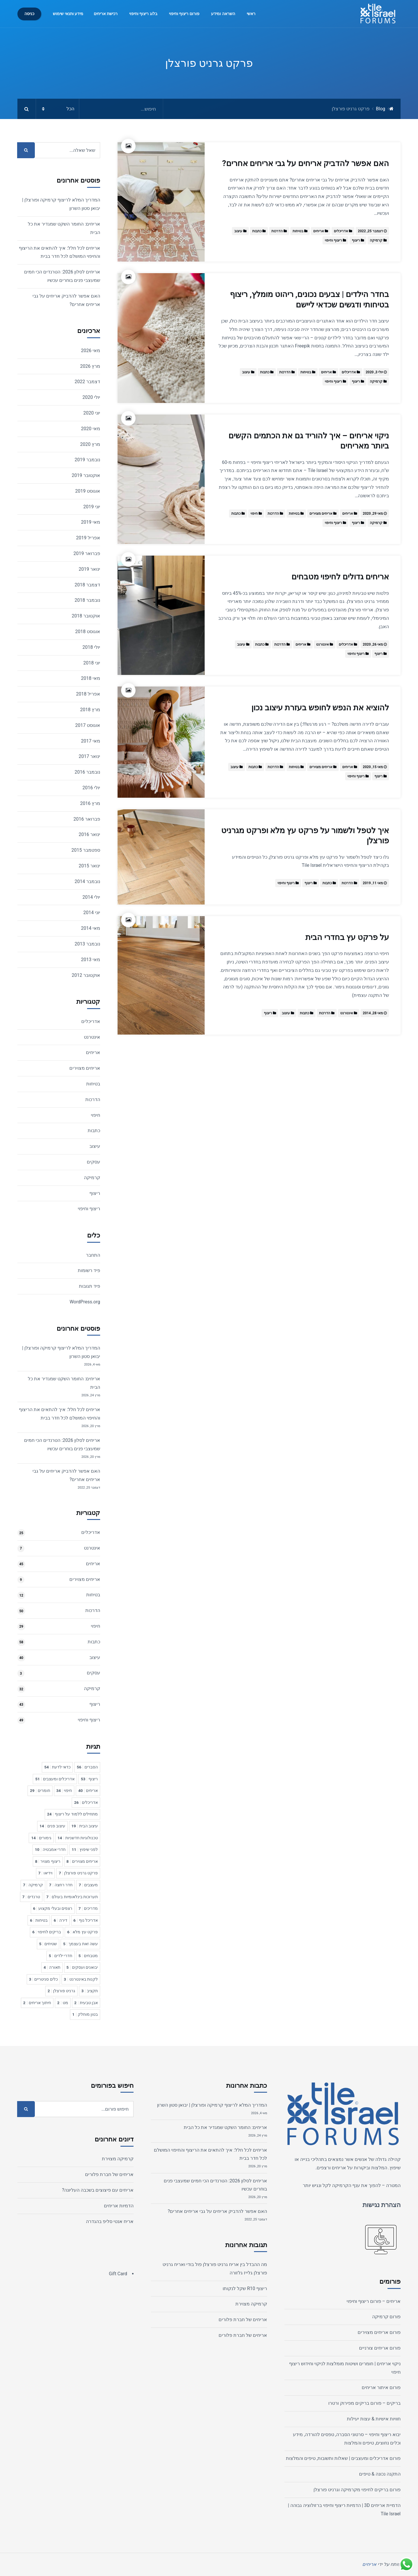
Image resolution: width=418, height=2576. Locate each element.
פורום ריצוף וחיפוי (184, 13)
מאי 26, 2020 (373, 644)
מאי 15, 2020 (373, 767)
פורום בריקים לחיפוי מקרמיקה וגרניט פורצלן (357, 2489)
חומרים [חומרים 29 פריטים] (40, 1790)
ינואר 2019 (89, 569)
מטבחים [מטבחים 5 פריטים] (88, 1955)
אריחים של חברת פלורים (243, 2319)
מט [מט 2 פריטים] (62, 2002)
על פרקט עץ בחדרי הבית (347, 937)
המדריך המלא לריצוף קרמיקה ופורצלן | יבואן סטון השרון (212, 2105)
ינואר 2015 (89, 866)
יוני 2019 (91, 506)
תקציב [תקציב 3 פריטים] (89, 1990)
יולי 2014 (91, 897)
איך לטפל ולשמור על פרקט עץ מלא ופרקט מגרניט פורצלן (305, 835)
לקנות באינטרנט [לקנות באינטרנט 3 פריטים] (81, 1979)
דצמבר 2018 (87, 585)
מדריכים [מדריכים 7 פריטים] (88, 1908)
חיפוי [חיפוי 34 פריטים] (64, 1790)
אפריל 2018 (88, 694)
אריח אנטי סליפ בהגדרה (110, 2221)
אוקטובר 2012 (86, 975)
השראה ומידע (223, 13)
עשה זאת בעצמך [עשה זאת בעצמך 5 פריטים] (80, 1943)
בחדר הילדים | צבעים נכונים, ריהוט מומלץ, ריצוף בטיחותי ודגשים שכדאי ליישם (309, 299)
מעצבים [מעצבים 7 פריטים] (88, 1885)
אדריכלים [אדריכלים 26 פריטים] (86, 1802)
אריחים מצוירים (320, 513)
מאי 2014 (90, 928)
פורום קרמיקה (386, 2316)
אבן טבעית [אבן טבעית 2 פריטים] (86, 2002)
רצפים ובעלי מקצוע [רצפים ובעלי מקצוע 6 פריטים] (53, 1908)
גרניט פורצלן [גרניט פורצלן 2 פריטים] (61, 1990)
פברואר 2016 (86, 819)
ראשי (251, 13)
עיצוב (238, 231)
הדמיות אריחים (119, 2205)
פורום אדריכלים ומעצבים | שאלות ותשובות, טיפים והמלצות (343, 2458)
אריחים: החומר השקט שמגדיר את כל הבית (225, 2127)
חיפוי (254, 513)
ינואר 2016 (89, 834)
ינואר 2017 (89, 756)
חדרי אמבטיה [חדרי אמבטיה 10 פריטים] (50, 1849)
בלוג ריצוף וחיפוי (143, 13)
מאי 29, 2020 (373, 513)
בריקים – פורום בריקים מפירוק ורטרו (364, 2403)
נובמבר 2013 (87, 944)
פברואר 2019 (86, 553)
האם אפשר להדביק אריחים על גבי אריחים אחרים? (305, 163)
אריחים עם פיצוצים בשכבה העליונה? (98, 2190)
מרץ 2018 (90, 709)
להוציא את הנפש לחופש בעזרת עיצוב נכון (320, 707)
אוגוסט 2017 (87, 725)
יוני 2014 (91, 912)
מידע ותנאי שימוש (68, 13)
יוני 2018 (91, 663)
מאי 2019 (90, 522)
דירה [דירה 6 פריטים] (60, 1920)
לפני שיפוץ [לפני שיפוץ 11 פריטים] (85, 1849)
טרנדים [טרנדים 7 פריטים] (31, 1896)
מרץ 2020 (90, 444)
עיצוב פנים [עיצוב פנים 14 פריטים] (52, 1826)
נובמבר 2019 (87, 459)
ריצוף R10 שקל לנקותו (245, 2288)
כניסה (29, 13)
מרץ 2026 (90, 366)
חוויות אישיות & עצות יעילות (374, 2419)
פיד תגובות (89, 1286)
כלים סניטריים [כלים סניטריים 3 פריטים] (43, 1979)
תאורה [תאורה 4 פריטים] (52, 1967)
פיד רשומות (89, 1270)
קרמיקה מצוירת (251, 2304)
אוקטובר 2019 (86, 475)
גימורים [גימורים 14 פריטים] (41, 1837)
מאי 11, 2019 (373, 883)
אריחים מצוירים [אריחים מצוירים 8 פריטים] (82, 1861)
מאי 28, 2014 (373, 1013)
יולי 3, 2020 (374, 372)
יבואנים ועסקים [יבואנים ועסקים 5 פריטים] (82, 1967)
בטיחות (298, 231)
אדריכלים (341, 231)
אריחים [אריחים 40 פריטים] (88, 1790)
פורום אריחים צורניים (380, 2348)
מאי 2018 (90, 678)
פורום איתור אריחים (381, 2387)
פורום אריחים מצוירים (379, 2332)
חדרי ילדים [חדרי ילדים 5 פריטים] (60, 1955)
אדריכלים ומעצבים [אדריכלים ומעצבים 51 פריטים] (55, 1779)
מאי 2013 (90, 959)
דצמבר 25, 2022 (370, 231)
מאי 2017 (90, 741)
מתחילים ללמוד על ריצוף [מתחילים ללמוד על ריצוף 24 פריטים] (72, 1814)
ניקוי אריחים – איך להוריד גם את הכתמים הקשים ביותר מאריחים (308, 441)
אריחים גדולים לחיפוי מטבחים (340, 576)
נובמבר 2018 (87, 600)
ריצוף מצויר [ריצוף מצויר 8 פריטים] (47, 1861)
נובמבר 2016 (87, 772)
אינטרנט (322, 644)
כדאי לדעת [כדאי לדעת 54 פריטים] (57, 1767)
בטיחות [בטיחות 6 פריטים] (39, 1920)
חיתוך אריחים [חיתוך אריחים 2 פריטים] (37, 2002)
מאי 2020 (90, 428)
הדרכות (277, 231)
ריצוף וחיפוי (333, 240)
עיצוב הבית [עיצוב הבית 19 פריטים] (84, 1826)
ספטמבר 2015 (85, 850)
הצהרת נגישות (382, 2204)
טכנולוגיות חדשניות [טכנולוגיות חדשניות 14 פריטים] (77, 1837)
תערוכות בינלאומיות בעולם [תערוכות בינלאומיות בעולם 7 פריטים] (72, 1896)
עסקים (93, 1162)
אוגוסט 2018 (87, 631)
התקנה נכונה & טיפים (380, 2474)
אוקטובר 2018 (86, 616)
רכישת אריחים (106, 13)
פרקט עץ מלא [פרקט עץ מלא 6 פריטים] (82, 1932)
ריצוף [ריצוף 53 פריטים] (89, 1779)
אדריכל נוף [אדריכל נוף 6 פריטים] (85, 1920)
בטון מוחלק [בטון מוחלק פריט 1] (85, 2014)
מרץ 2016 (90, 803)
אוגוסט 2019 (87, 491)
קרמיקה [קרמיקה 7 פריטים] (33, 1885)
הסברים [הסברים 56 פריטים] (87, 1767)
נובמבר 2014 (87, 881)
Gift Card (118, 2273)
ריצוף (356, 240)
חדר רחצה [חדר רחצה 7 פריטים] (61, 1885)
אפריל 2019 (88, 538)
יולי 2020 (91, 397)
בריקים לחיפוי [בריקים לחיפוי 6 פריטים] (46, 1932)
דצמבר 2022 (87, 381)
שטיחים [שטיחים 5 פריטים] (48, 1943)
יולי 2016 (91, 787)
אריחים (318, 231)
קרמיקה (376, 240)
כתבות (257, 231)
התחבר (93, 1255)
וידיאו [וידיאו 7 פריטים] (45, 1873)
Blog (380, 108)
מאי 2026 (90, 350)
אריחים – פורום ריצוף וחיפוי (374, 2301)
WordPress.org (85, 1302)
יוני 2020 (91, 413)
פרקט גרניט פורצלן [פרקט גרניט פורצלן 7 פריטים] (78, 1873)
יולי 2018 (91, 647)
